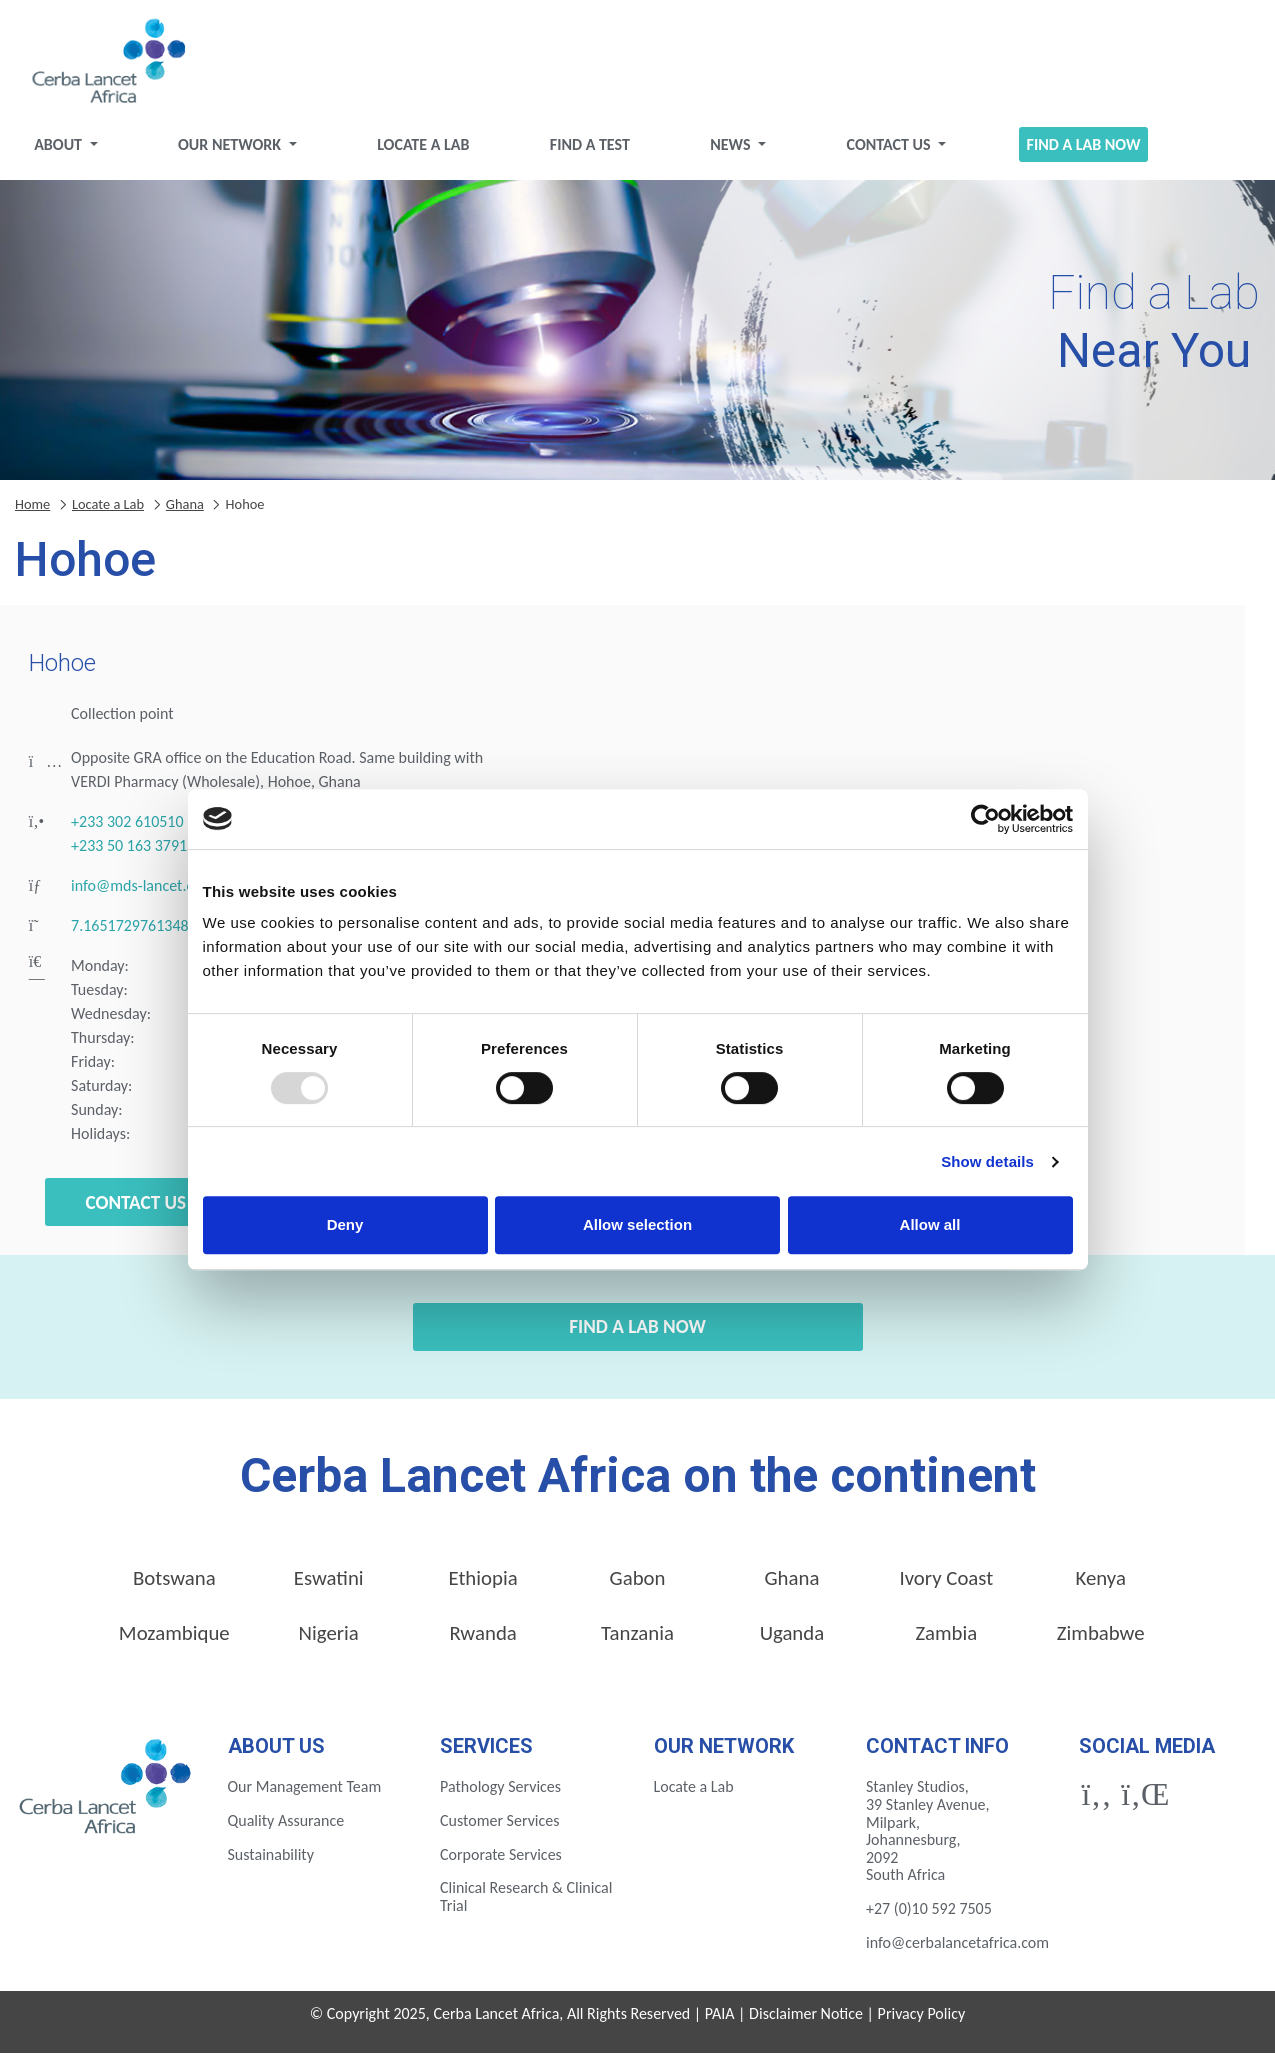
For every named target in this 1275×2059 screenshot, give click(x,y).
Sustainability (271, 1860)
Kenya (1101, 1584)
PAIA (720, 2020)
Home (32, 510)
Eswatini (329, 1584)
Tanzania (637, 1639)
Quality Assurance (286, 1826)
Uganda (792, 1639)
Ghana (185, 510)
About (72, 150)
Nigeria (329, 1639)
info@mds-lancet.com (142, 892)
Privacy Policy (922, 2020)
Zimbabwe (1101, 1639)
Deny (345, 1224)
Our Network (240, 150)
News (730, 150)
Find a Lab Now (1074, 150)
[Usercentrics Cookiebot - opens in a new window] (985, 819)
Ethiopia (482, 1584)
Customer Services (500, 1826)
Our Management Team (305, 1793)
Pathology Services (500, 1793)
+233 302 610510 (127, 828)
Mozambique (174, 1639)
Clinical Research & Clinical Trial (526, 1903)
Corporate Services (501, 1860)
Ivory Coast (946, 1584)
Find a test (592, 150)
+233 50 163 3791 (129, 852)
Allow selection (637, 1224)
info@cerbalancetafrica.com (957, 1948)
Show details (987, 1161)
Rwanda (482, 1639)
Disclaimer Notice (806, 2020)
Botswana (174, 1584)
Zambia (946, 1639)
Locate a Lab (429, 150)
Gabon (638, 1584)
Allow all (930, 1224)
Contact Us (885, 150)
